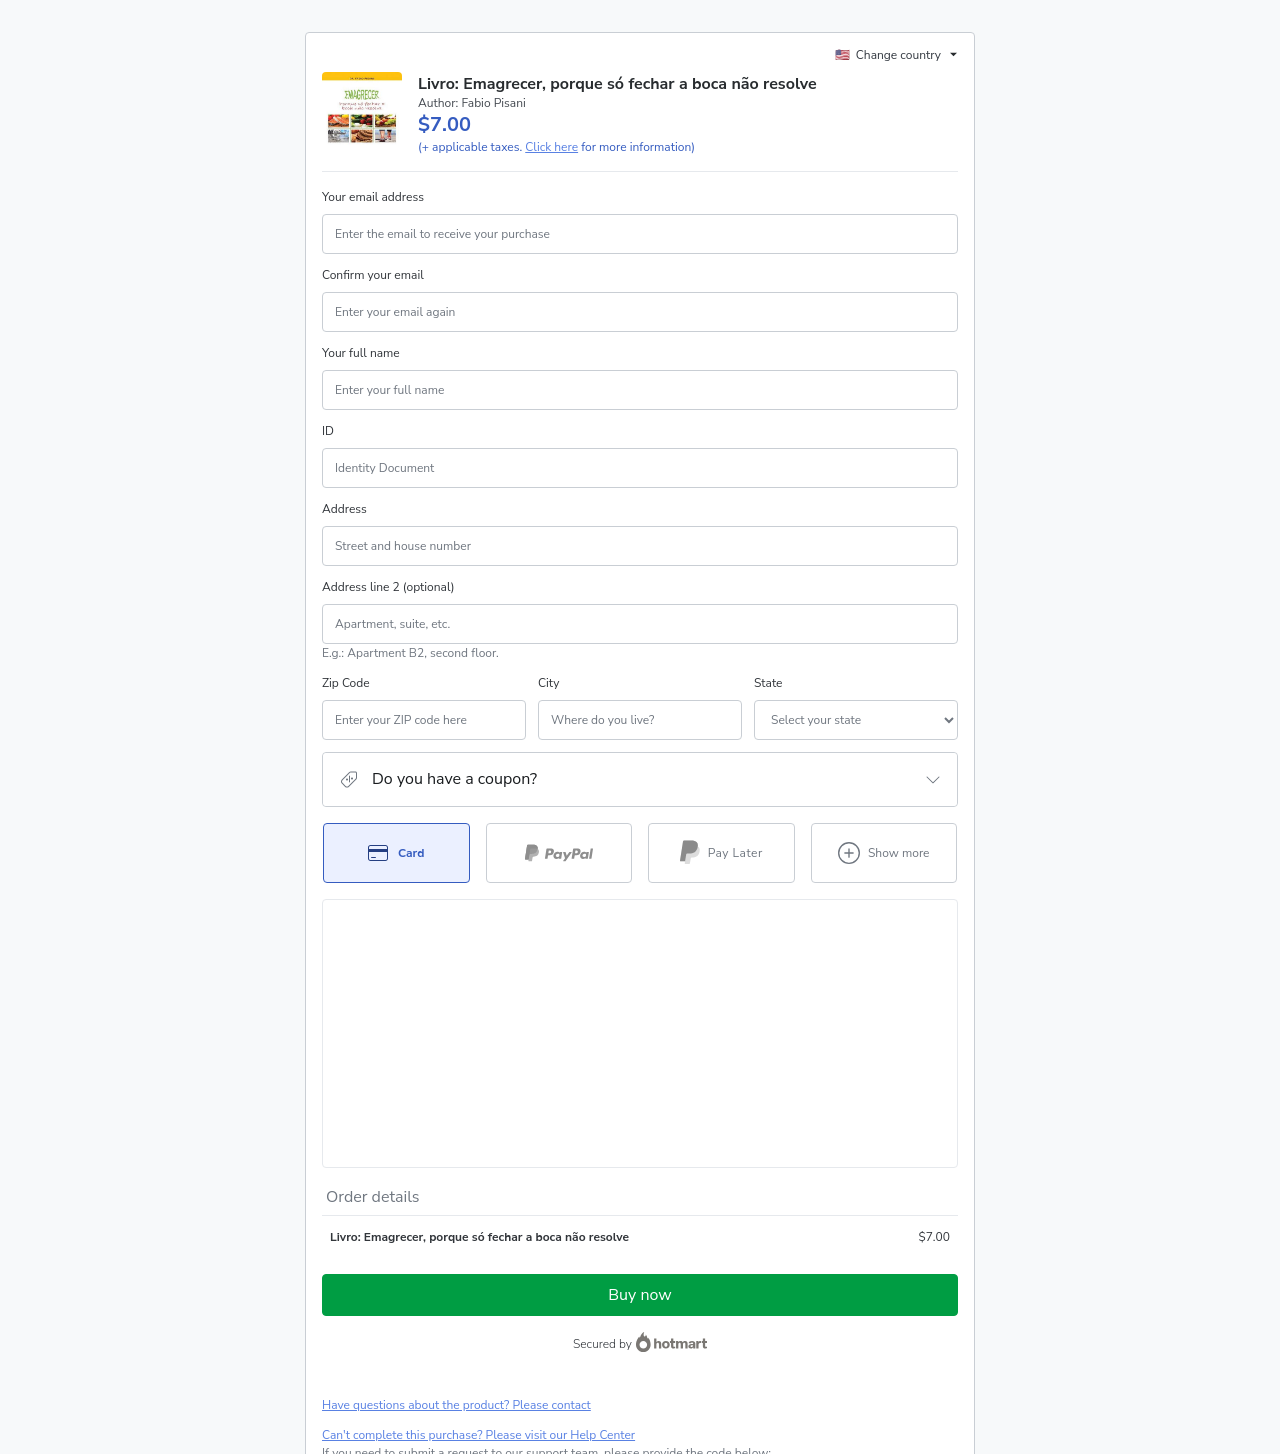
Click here (551, 147)
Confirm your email (373, 275)
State (660, 683)
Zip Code (346, 683)
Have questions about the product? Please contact (456, 1170)
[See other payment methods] (884, 853)
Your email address (373, 197)
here (511, 1372)
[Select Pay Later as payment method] (721, 853)
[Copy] (443, 1237)
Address (344, 509)
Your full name (361, 353)
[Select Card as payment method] (396, 853)
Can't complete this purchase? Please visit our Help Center (478, 1200)
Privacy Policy (868, 1320)
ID (328, 431)
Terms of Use (788, 1320)
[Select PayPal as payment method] (559, 853)
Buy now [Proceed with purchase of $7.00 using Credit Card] (639, 1060)
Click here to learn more (564, 1268)
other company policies (384, 1338)
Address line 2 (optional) (388, 587)
